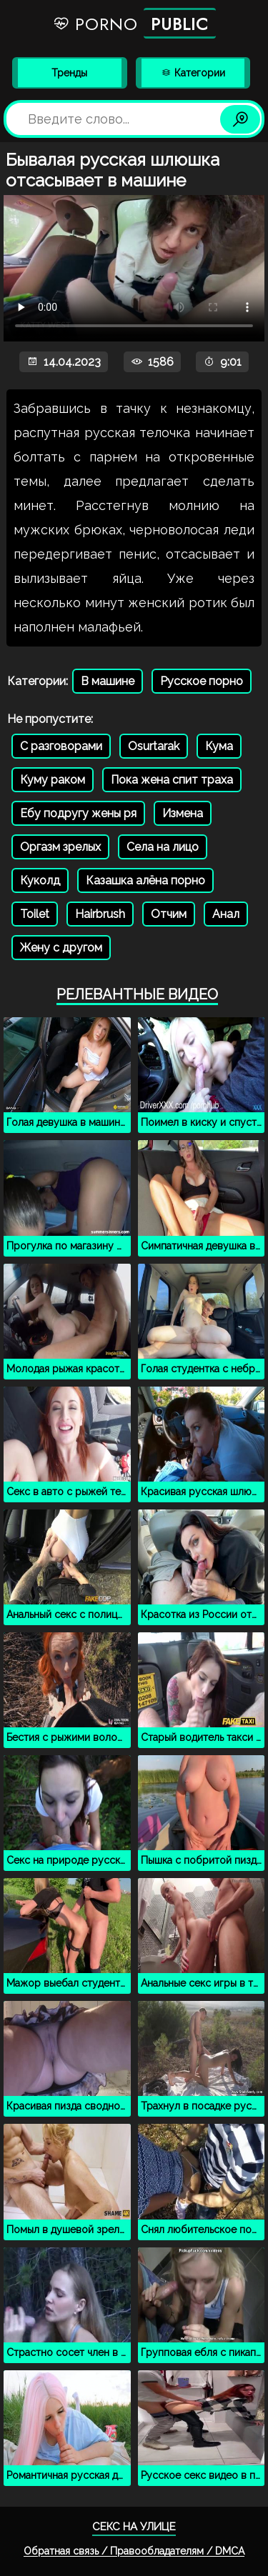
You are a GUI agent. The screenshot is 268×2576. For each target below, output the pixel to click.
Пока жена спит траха (172, 780)
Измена (182, 813)
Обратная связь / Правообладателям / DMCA (134, 2551)
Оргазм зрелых (60, 847)
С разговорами (61, 746)
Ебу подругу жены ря (78, 813)
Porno (134, 23)
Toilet (34, 914)
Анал (225, 914)
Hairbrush (100, 914)
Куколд (40, 880)
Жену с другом (61, 947)
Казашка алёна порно (145, 880)
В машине (107, 681)
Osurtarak (153, 746)
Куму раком (52, 780)
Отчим (169, 914)
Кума (219, 746)
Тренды (69, 73)
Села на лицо (162, 847)
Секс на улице (134, 2526)
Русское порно (201, 681)
